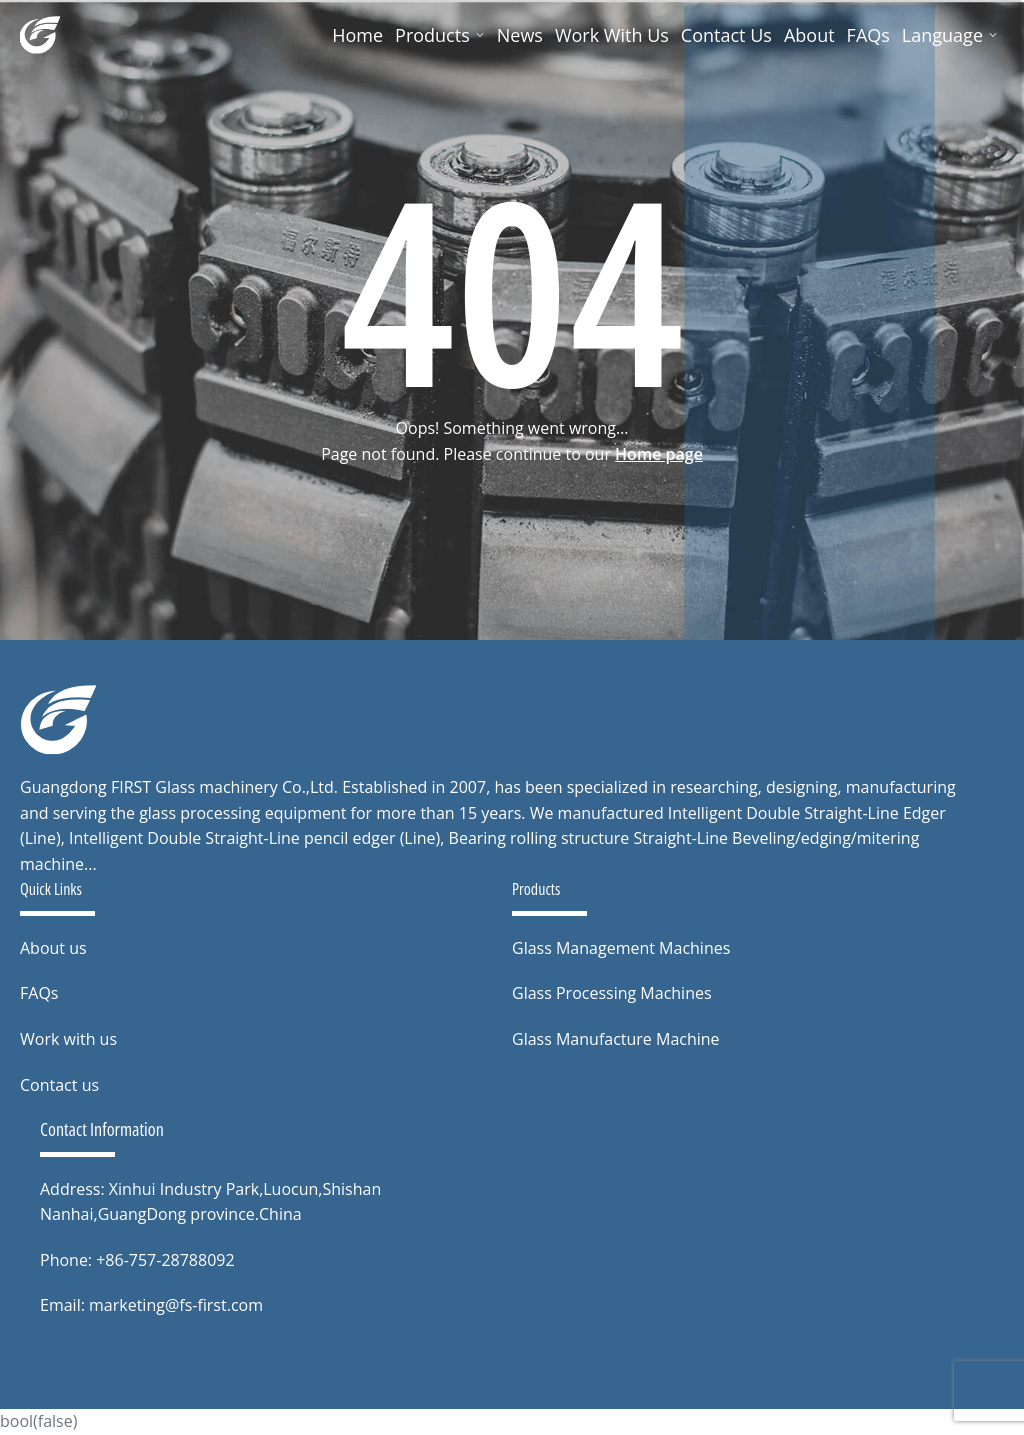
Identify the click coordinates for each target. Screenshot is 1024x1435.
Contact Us (726, 35)
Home (357, 35)
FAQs (868, 35)
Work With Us (612, 35)
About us (53, 948)
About (809, 35)
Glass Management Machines (621, 948)
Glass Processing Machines (612, 993)
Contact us (59, 1085)
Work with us (68, 1039)
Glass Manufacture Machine (616, 1039)
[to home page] (58, 720)
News (520, 35)
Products (440, 35)
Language (950, 35)
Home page (659, 454)
